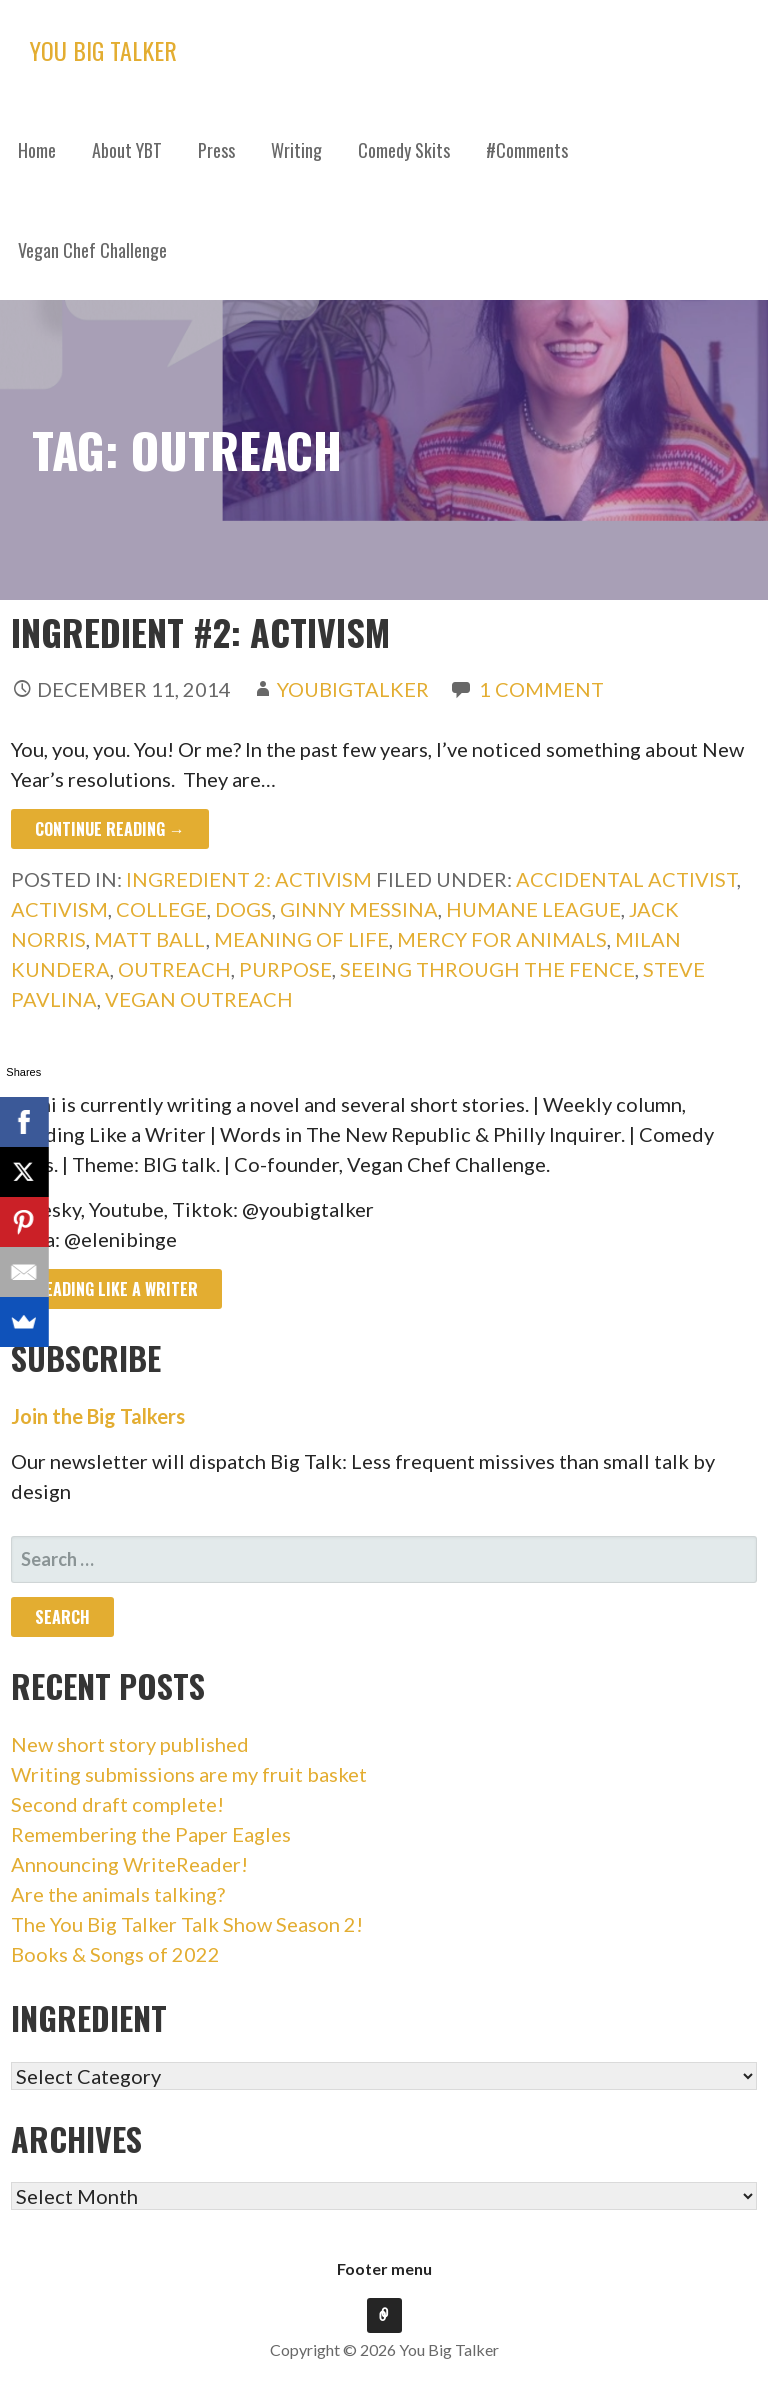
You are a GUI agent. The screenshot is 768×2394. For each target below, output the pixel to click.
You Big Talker (103, 50)
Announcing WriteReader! (129, 1864)
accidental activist (626, 879)
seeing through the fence (487, 969)
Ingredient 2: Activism (249, 879)
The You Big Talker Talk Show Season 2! (187, 1924)
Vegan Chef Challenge (92, 250)
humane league (533, 909)
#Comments (527, 150)
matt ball (150, 939)
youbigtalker (353, 689)
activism (59, 909)
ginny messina (359, 909)
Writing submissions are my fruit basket (189, 1774)
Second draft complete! (117, 1804)
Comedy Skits (404, 150)
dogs (243, 909)
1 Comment (541, 689)
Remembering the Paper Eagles (151, 1834)
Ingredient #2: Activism (200, 631)
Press (216, 150)
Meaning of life (301, 939)
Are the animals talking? (118, 1894)
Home (37, 150)
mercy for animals (502, 939)
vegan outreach (199, 999)
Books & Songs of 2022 (115, 1954)
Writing (296, 150)
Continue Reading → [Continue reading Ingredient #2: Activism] (110, 829)
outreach (174, 969)
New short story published (130, 1744)
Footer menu (384, 2268)
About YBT (127, 150)
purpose (285, 969)
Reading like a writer (116, 1289)
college (161, 909)
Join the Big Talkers (98, 1416)
